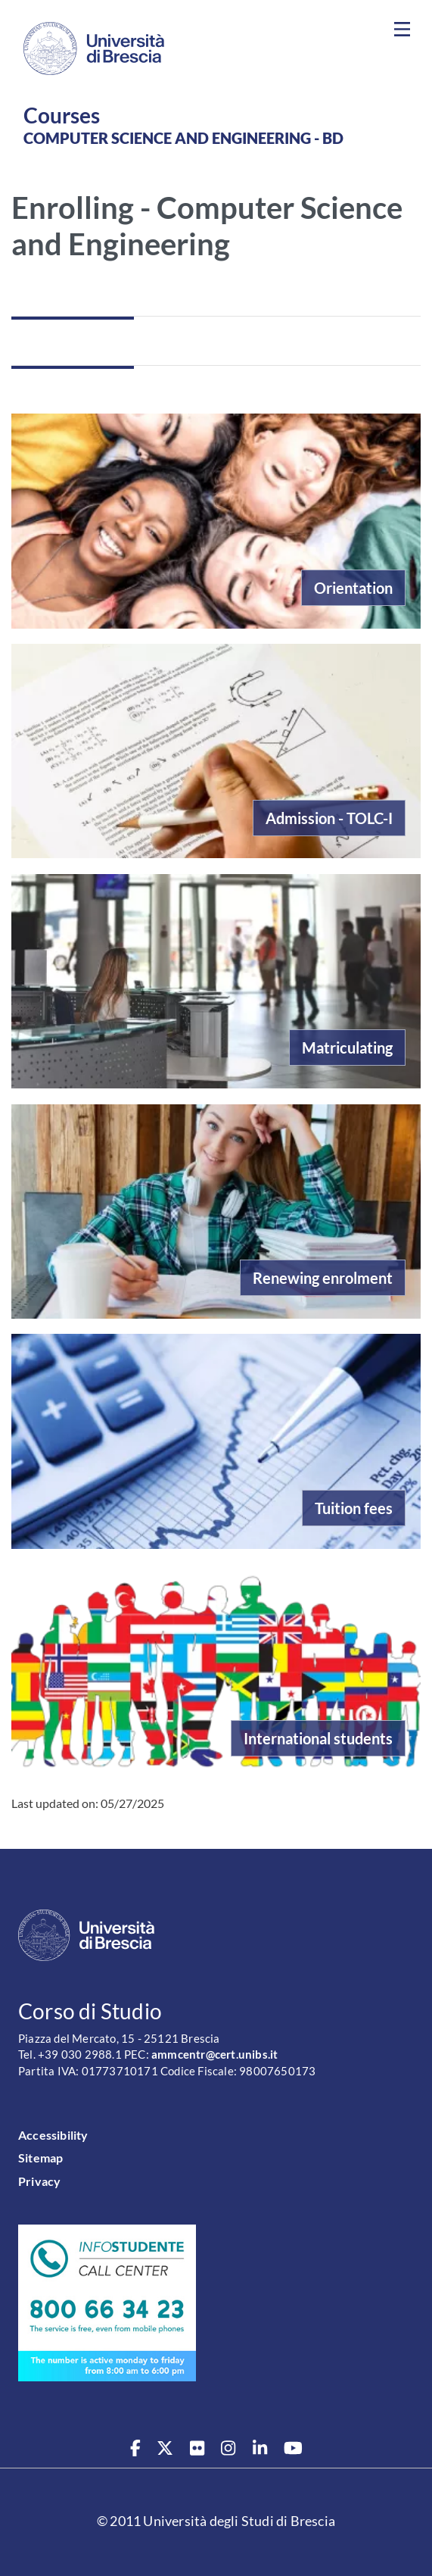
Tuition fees (354, 1508)
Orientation (353, 588)
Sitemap (40, 2157)
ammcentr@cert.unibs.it (214, 2054)
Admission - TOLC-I (329, 818)
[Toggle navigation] (402, 29)
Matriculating (347, 1047)
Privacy (39, 2181)
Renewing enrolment (323, 1278)
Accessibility (53, 2135)
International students (318, 1738)
